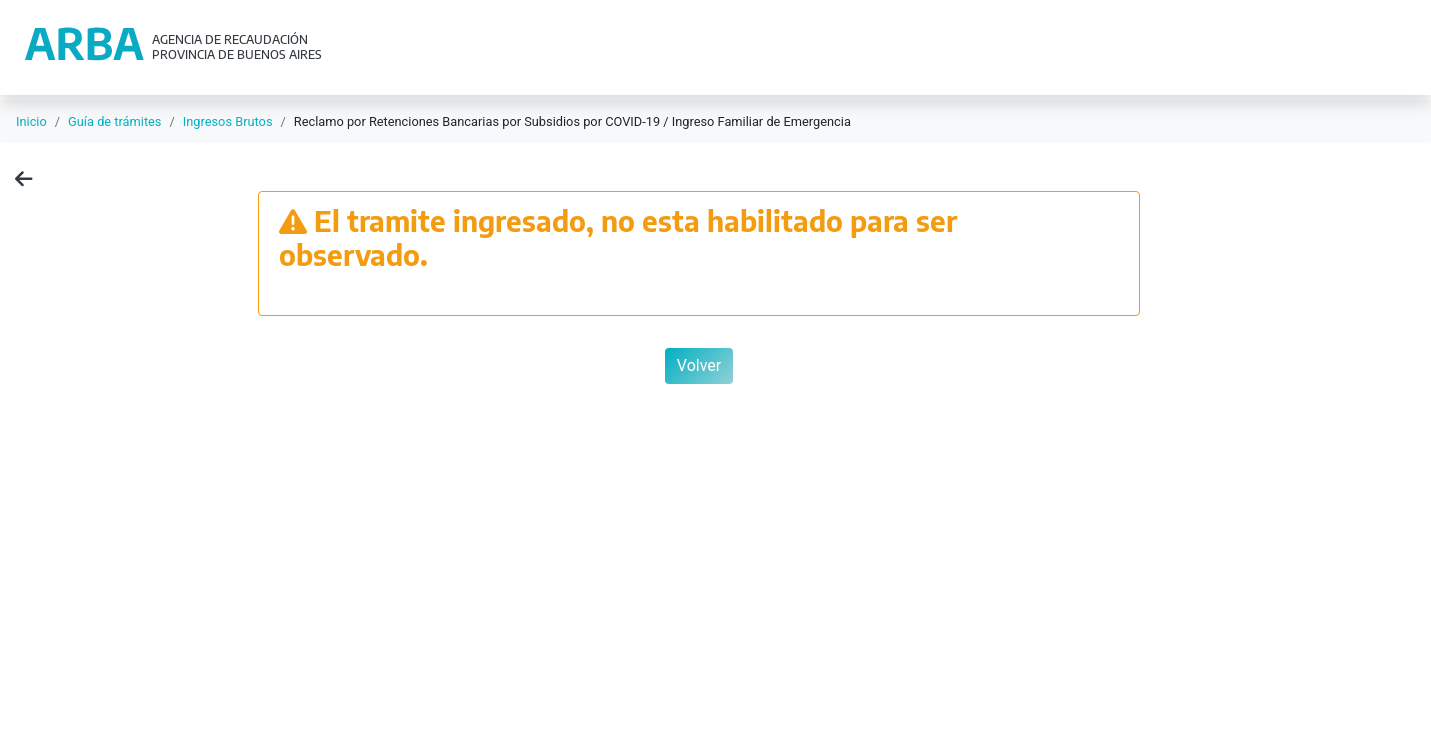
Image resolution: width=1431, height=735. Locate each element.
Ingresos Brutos (228, 121)
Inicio (31, 121)
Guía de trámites (114, 121)
